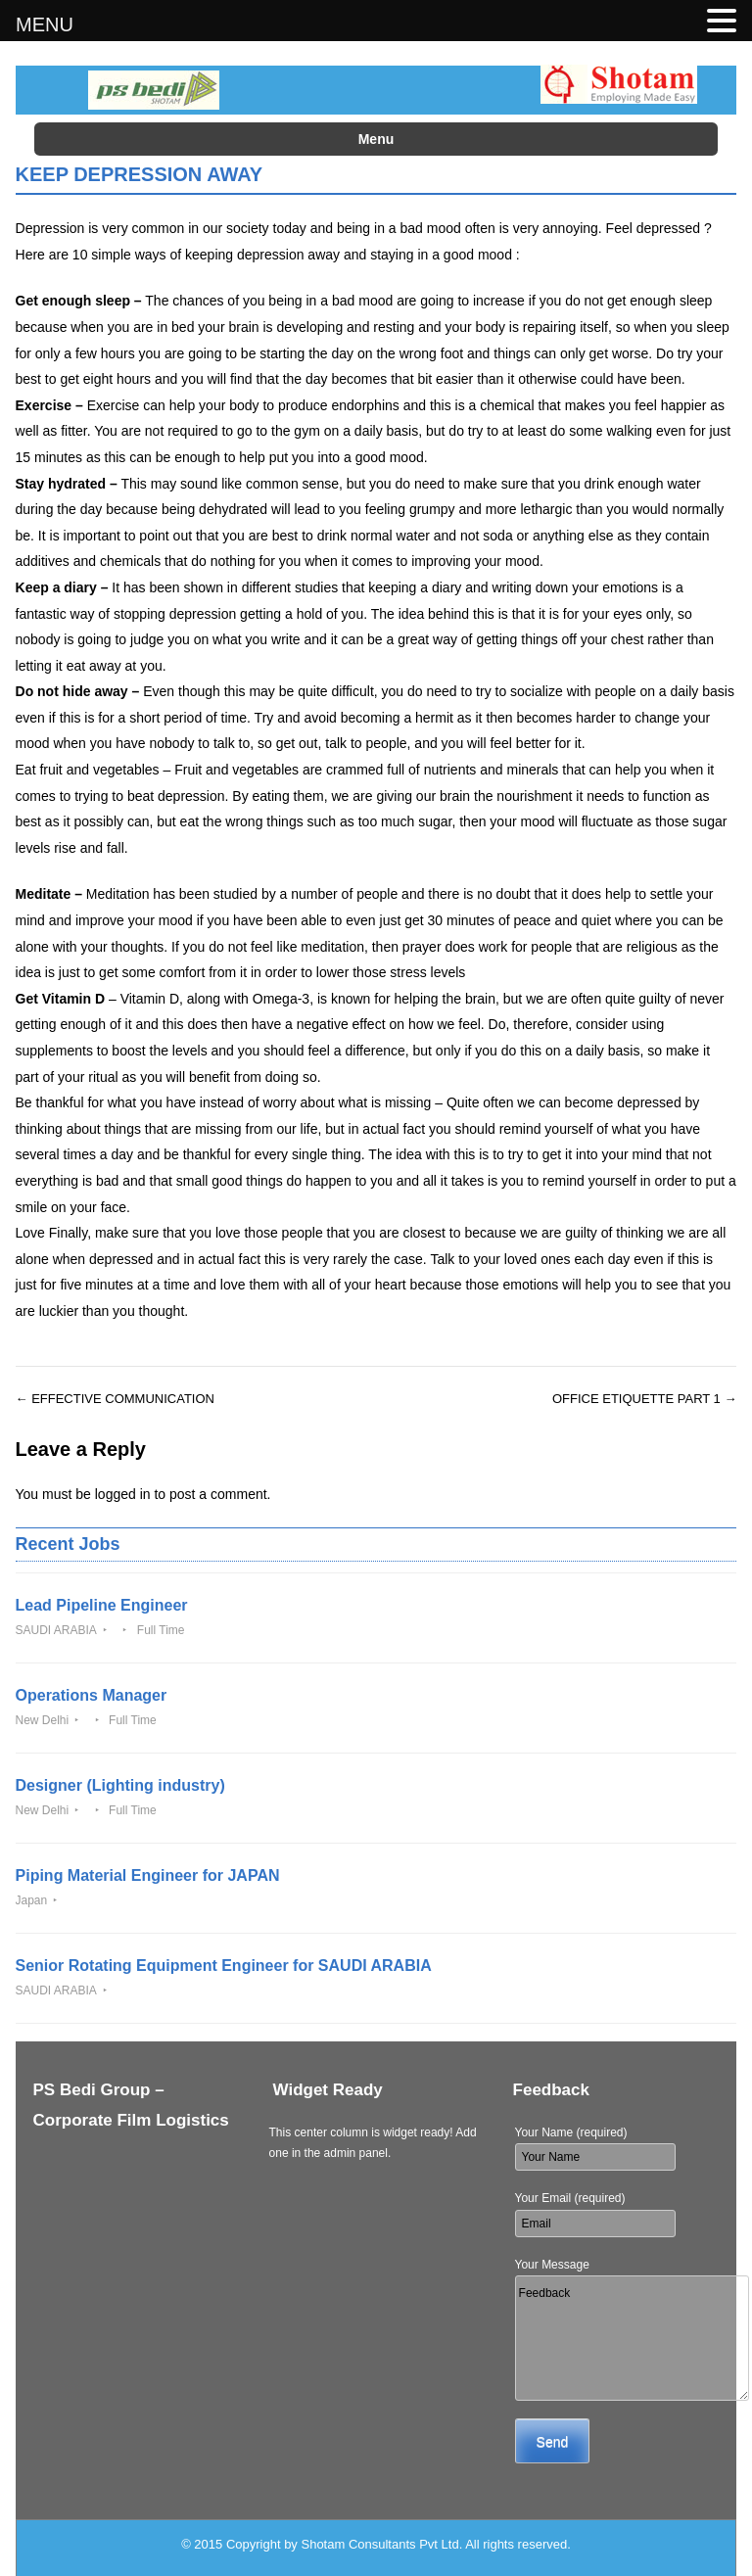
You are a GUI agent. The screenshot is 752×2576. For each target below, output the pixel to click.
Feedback (632, 2338)
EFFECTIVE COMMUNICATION (115, 1398)
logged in (123, 1494)
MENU (44, 24)
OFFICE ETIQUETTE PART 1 (644, 1398)
